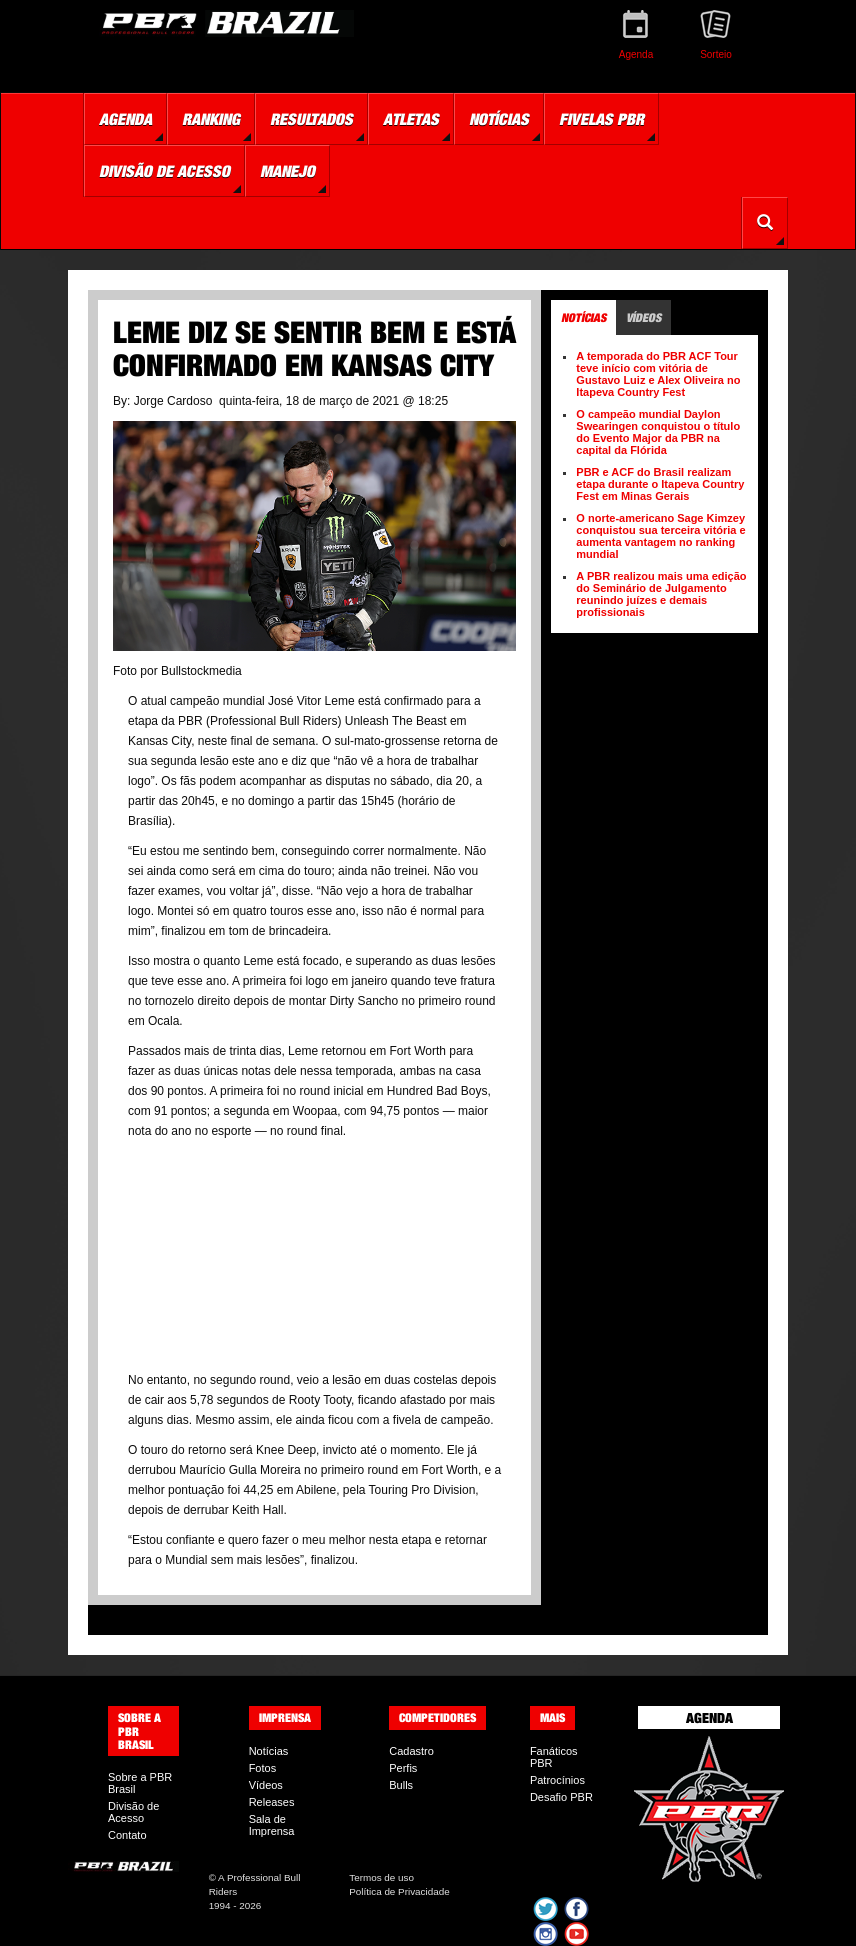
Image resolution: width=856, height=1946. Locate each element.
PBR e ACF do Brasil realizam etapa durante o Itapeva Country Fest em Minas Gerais (660, 484)
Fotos (263, 1768)
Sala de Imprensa (272, 1825)
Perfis (403, 1768)
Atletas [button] (411, 119)
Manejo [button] (287, 171)
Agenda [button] (125, 119)
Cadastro (411, 1751)
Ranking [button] (211, 119)
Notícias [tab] (583, 317)
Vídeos (266, 1785)
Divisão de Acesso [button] (164, 171)
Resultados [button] (311, 119)
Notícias (269, 1751)
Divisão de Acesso (133, 1812)
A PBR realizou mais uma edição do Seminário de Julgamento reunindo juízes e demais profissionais (661, 594)
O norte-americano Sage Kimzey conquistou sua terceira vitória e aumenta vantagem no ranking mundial (660, 536)
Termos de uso (381, 1877)
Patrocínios (557, 1780)
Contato (127, 1835)
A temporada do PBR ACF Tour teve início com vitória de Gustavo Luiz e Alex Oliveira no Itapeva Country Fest (658, 374)
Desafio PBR (561, 1797)
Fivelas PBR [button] (601, 119)
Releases (272, 1802)
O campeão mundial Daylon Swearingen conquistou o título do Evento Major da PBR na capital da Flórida (658, 432)
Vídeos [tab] (643, 317)
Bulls (401, 1785)
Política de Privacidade (399, 1891)
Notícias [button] (499, 119)
